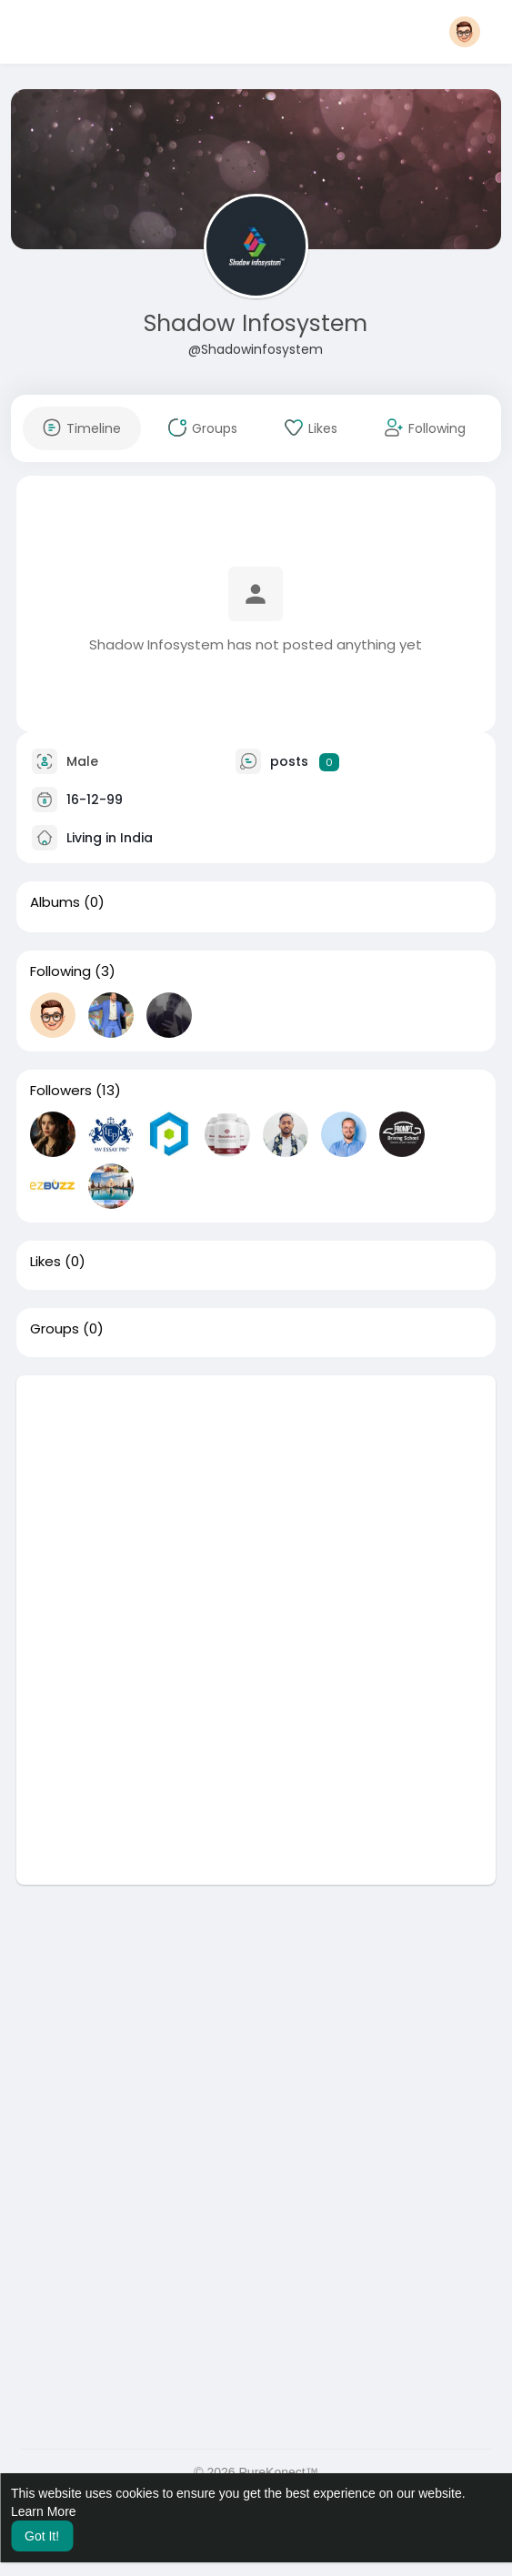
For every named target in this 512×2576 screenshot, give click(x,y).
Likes (45, 1261)
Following (60, 971)
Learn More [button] (43, 2511)
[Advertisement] (255, 1502)
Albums (55, 902)
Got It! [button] (42, 2536)
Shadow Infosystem (255, 323)
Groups (54, 1329)
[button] (464, 32)
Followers (61, 1090)
